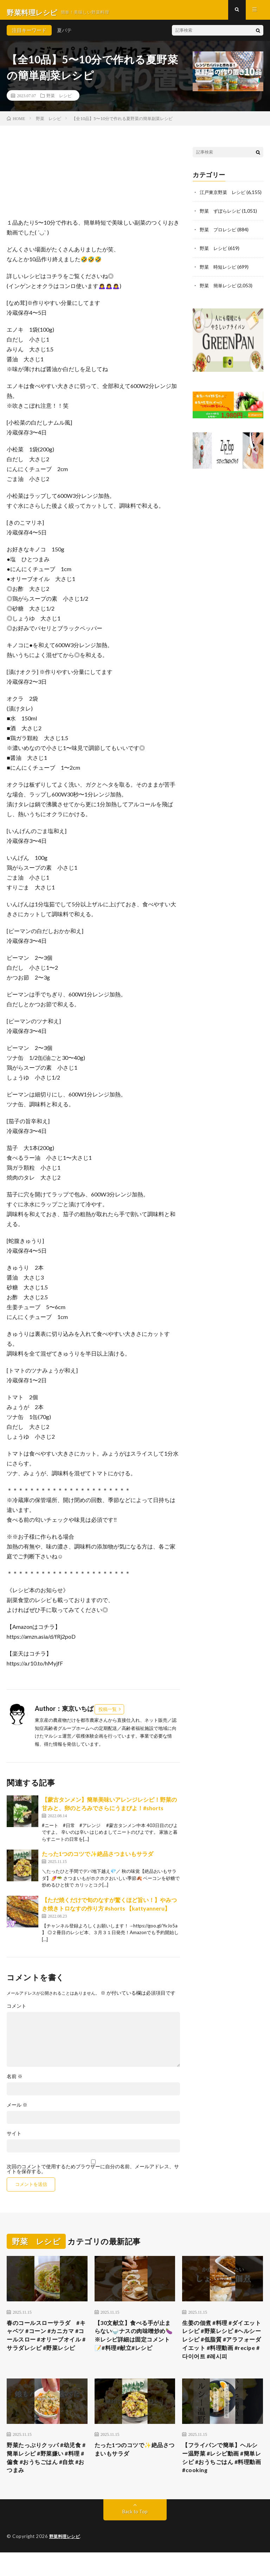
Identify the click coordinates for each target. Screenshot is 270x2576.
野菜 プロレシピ (219, 241)
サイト (14, 2138)
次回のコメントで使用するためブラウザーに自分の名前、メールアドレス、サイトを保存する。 (93, 2174)
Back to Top (135, 2535)
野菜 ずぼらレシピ (222, 223)
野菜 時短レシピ (219, 278)
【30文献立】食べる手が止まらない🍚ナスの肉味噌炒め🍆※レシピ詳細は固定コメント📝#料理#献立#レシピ (134, 2347)
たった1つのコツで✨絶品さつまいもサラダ (97, 1859)
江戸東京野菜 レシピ (224, 197)
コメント (16, 2011)
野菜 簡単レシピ (219, 296)
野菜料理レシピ (66, 2560)
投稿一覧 (107, 1714)
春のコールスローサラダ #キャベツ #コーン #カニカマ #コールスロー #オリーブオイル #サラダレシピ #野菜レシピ (46, 2347)
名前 (14, 2081)
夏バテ (64, 35)
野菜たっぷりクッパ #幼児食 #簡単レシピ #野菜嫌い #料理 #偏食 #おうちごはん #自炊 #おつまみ (46, 2479)
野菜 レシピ (59, 100)
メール (17, 2110)
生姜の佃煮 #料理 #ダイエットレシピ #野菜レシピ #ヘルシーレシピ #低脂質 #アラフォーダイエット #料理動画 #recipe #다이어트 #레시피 (221, 2352)
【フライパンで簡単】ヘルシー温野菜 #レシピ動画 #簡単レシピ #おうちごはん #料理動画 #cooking (221, 2479)
